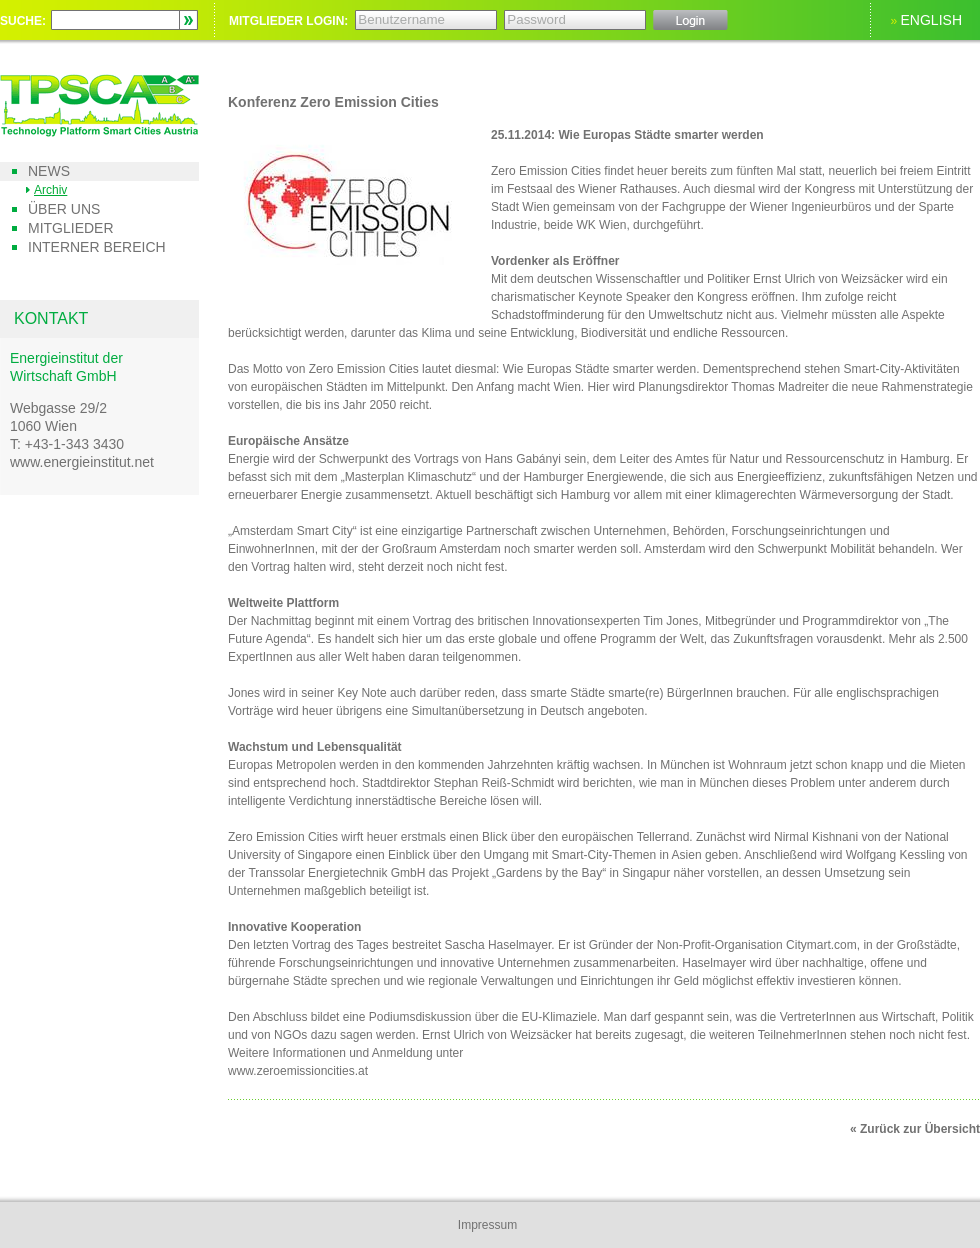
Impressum (487, 1225)
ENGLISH (931, 20)
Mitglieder (71, 228)
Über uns (64, 209)
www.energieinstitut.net (82, 462)
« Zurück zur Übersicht (915, 1129)
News (49, 171)
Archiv (50, 190)
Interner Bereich (97, 247)
